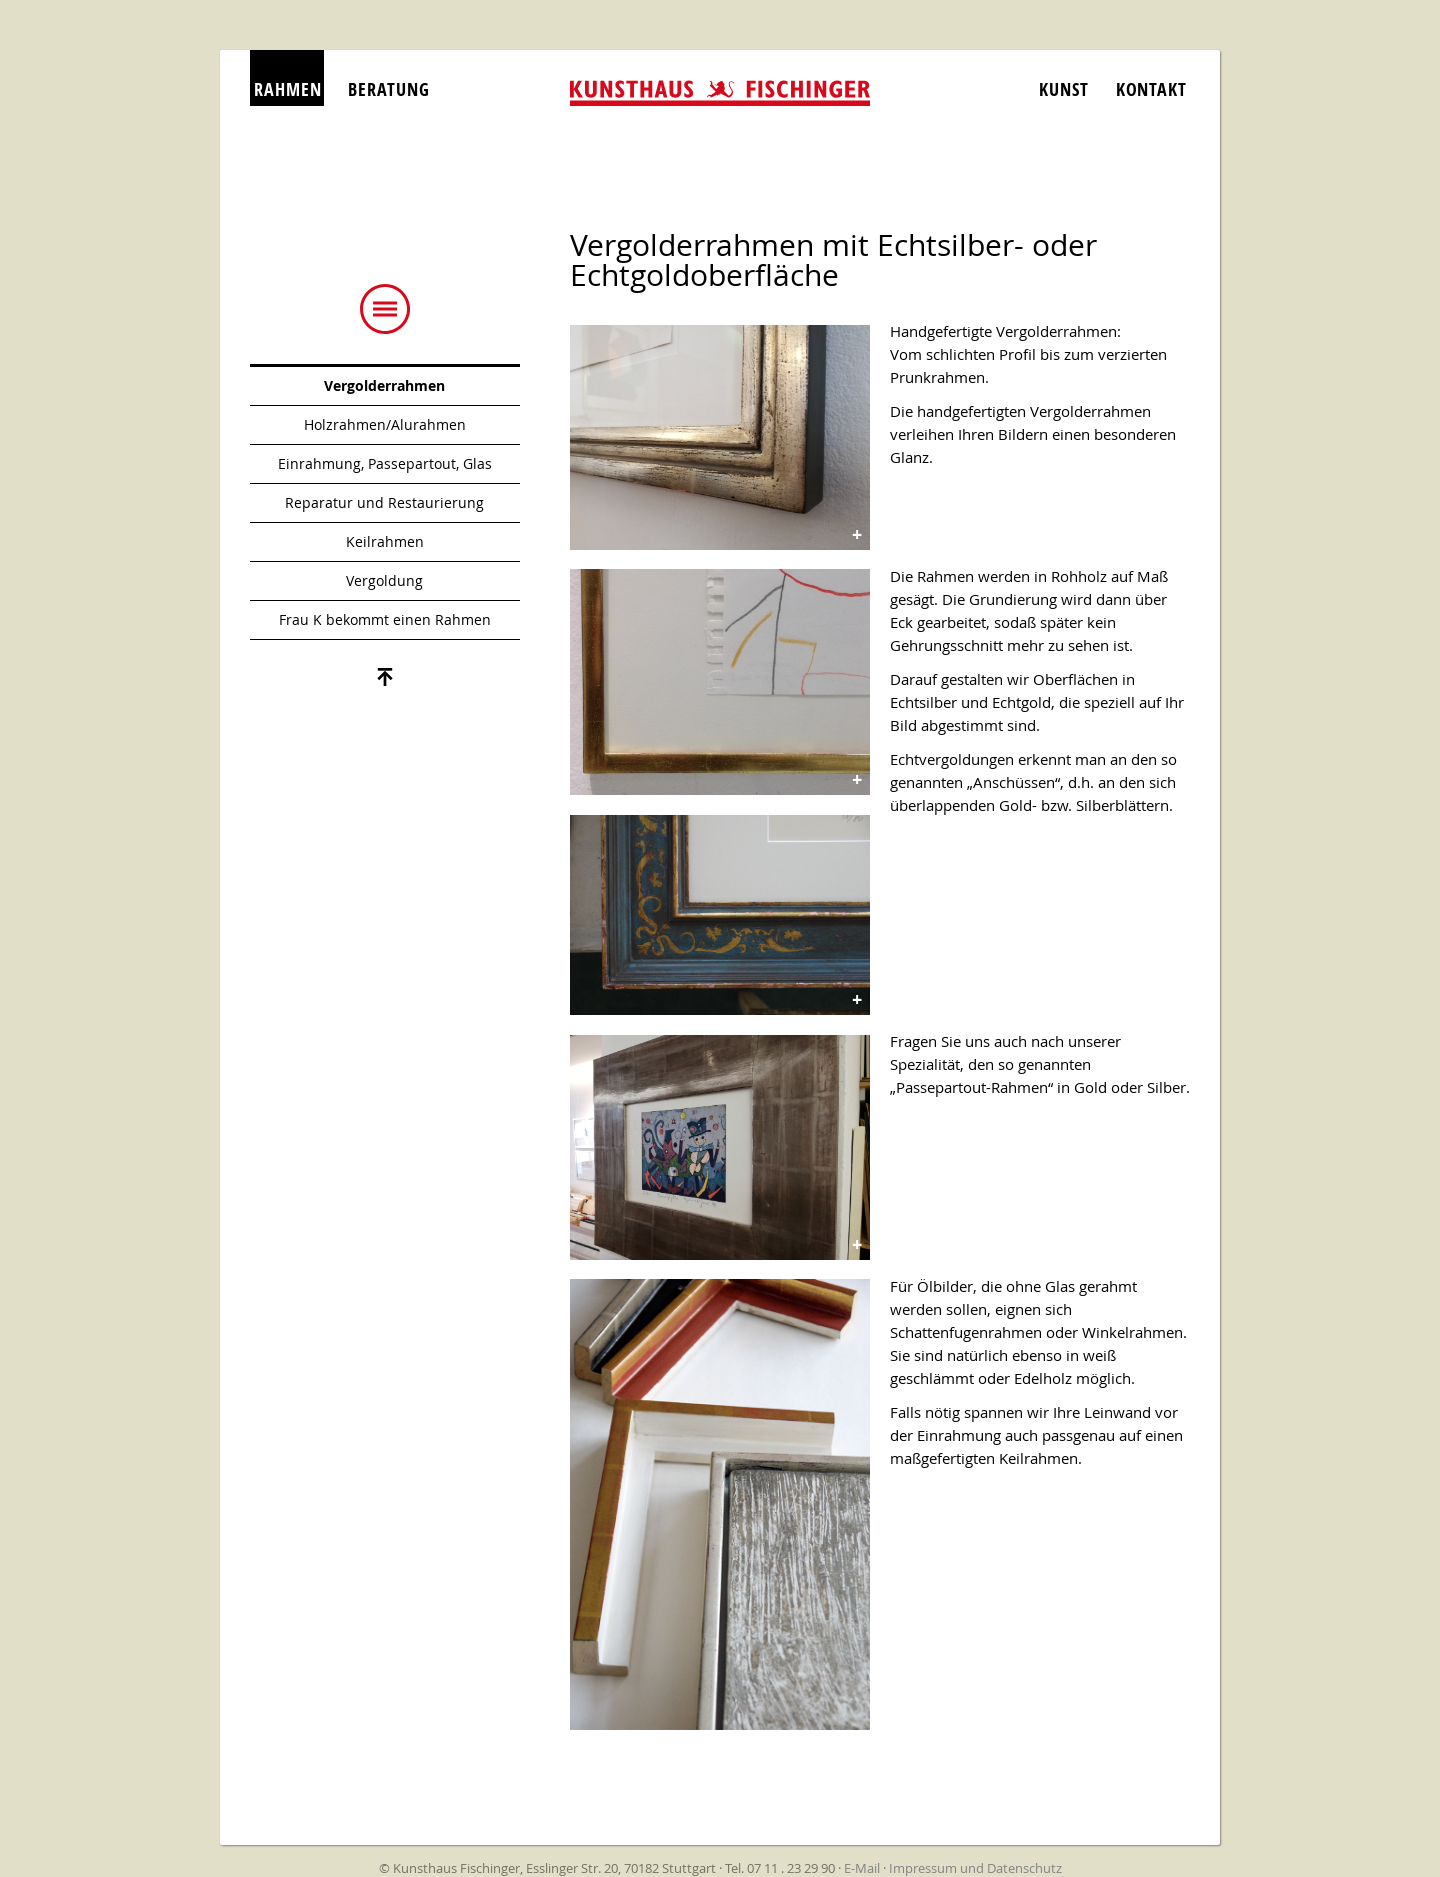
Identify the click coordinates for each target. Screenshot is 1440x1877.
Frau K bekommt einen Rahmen (385, 619)
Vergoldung (384, 580)
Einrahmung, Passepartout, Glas (385, 463)
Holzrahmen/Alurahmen (385, 424)
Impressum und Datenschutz (975, 1868)
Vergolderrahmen (384, 385)
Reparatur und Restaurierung (384, 502)
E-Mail (862, 1868)
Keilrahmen (385, 541)
